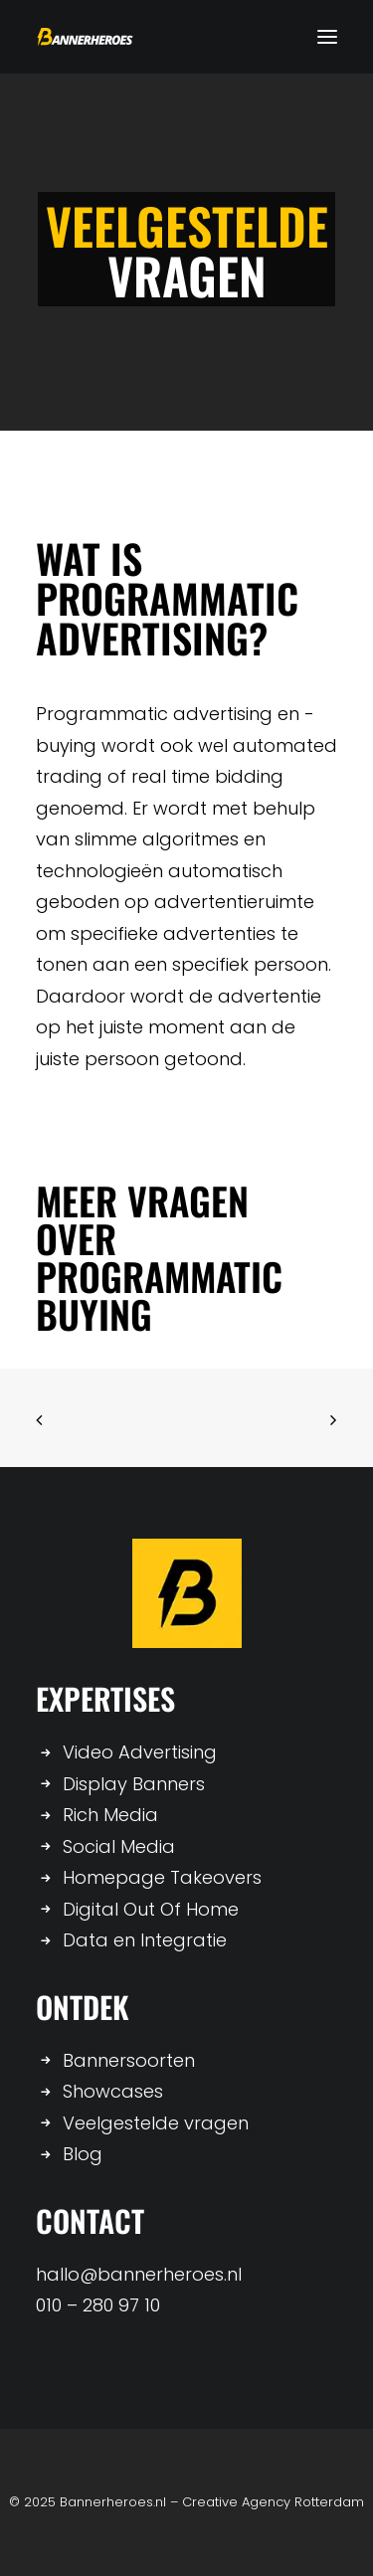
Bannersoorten (129, 2060)
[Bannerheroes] (85, 37)
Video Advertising (140, 1752)
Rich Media (110, 1814)
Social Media (119, 1846)
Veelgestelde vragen (156, 2123)
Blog (82, 2153)
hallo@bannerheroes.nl (139, 2274)
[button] (327, 37)
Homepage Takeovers (162, 1877)
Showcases (113, 2091)
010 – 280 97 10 (98, 2305)
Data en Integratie (145, 1940)
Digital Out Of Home (151, 1909)
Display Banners (134, 1783)
